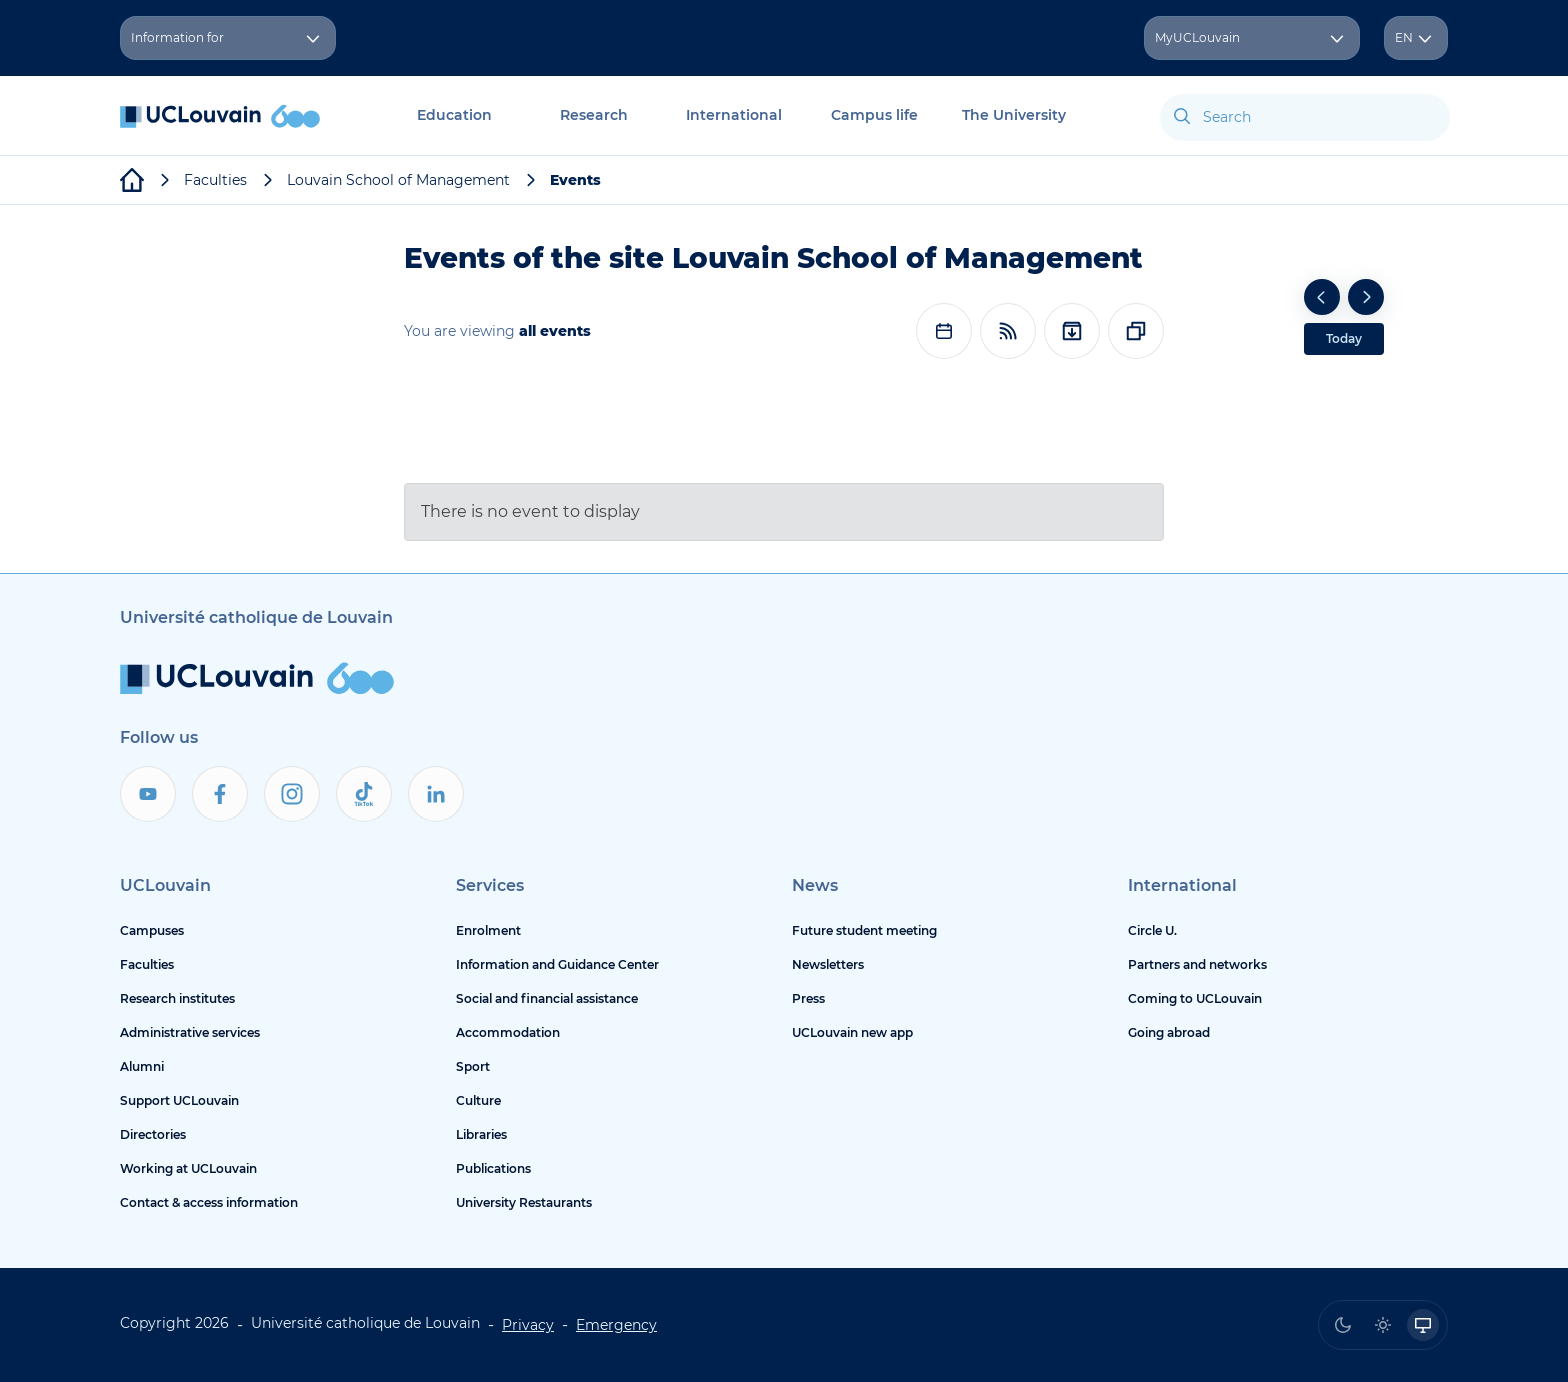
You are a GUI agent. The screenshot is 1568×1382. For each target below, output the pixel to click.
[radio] (1343, 1325)
